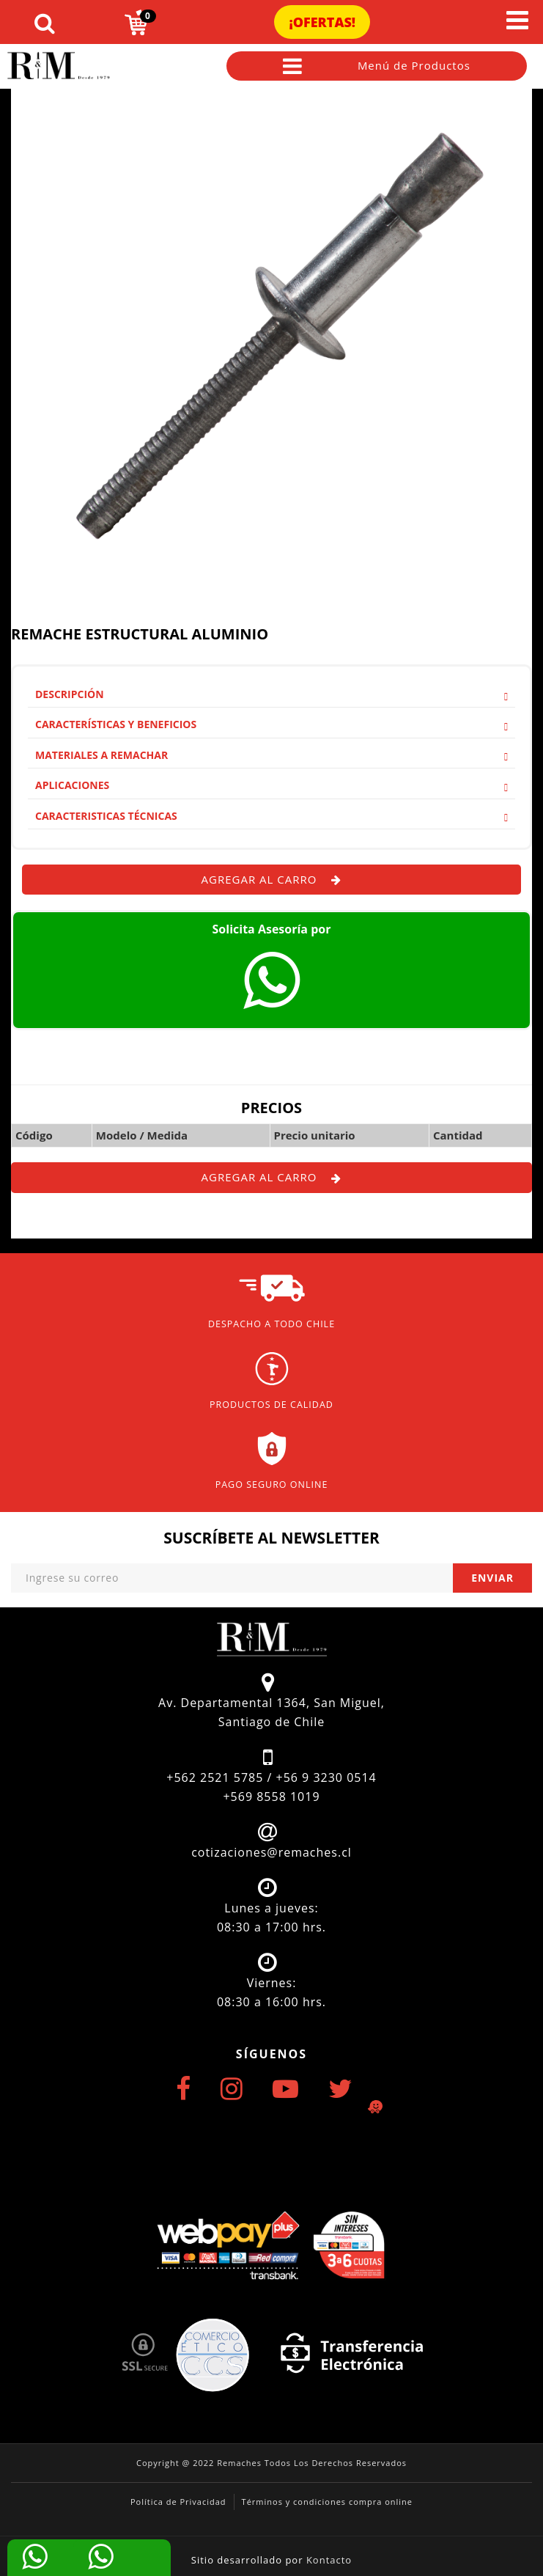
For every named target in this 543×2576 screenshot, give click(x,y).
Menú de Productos (376, 66)
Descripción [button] (271, 694)
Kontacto (329, 2559)
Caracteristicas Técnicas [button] (271, 815)
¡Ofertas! (322, 22)
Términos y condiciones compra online (327, 2501)
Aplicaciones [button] (271, 784)
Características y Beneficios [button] (271, 724)
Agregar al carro (272, 879)
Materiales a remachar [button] (271, 754)
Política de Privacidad (178, 2501)
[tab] (271, 694)
